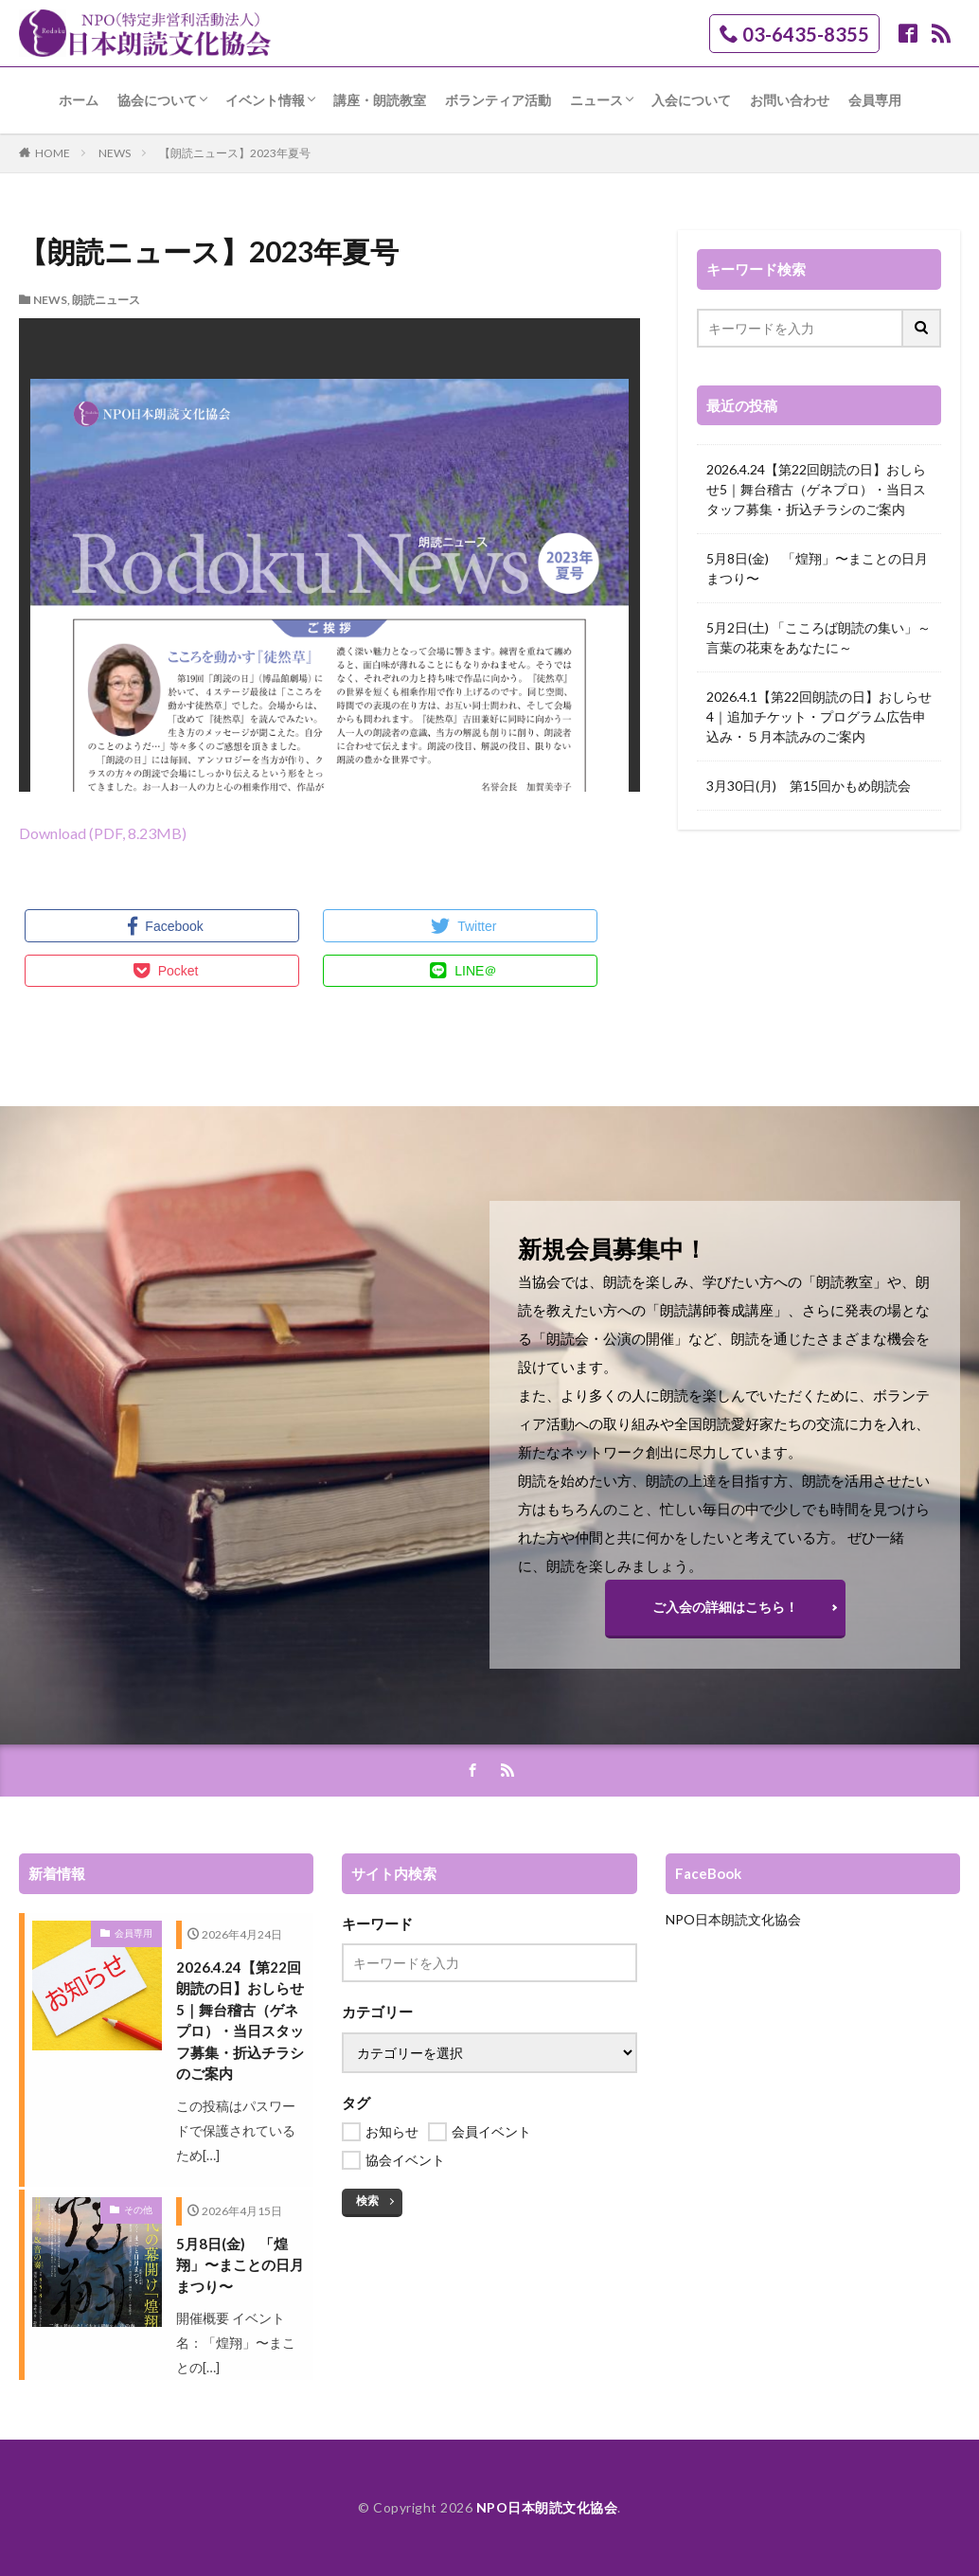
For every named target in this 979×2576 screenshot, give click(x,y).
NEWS (114, 153)
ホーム (78, 100)
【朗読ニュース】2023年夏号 (235, 153)
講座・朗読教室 (379, 100)
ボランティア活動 (498, 100)
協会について (157, 100)
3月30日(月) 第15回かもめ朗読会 (808, 786)
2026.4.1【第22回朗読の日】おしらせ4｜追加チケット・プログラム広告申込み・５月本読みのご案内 (819, 716)
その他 (138, 2209)
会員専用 (874, 100)
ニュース (596, 100)
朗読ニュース (106, 300)
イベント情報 (265, 100)
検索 (367, 2200)
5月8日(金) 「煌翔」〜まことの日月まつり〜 (817, 568)
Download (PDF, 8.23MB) (103, 833)
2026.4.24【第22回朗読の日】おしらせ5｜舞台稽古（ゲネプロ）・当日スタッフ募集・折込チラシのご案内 (816, 489)
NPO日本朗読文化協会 (733, 1919)
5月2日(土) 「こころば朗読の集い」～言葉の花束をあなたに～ (818, 637)
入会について (691, 100)
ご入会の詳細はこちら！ (725, 1607)
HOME (52, 153)
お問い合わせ (789, 100)
